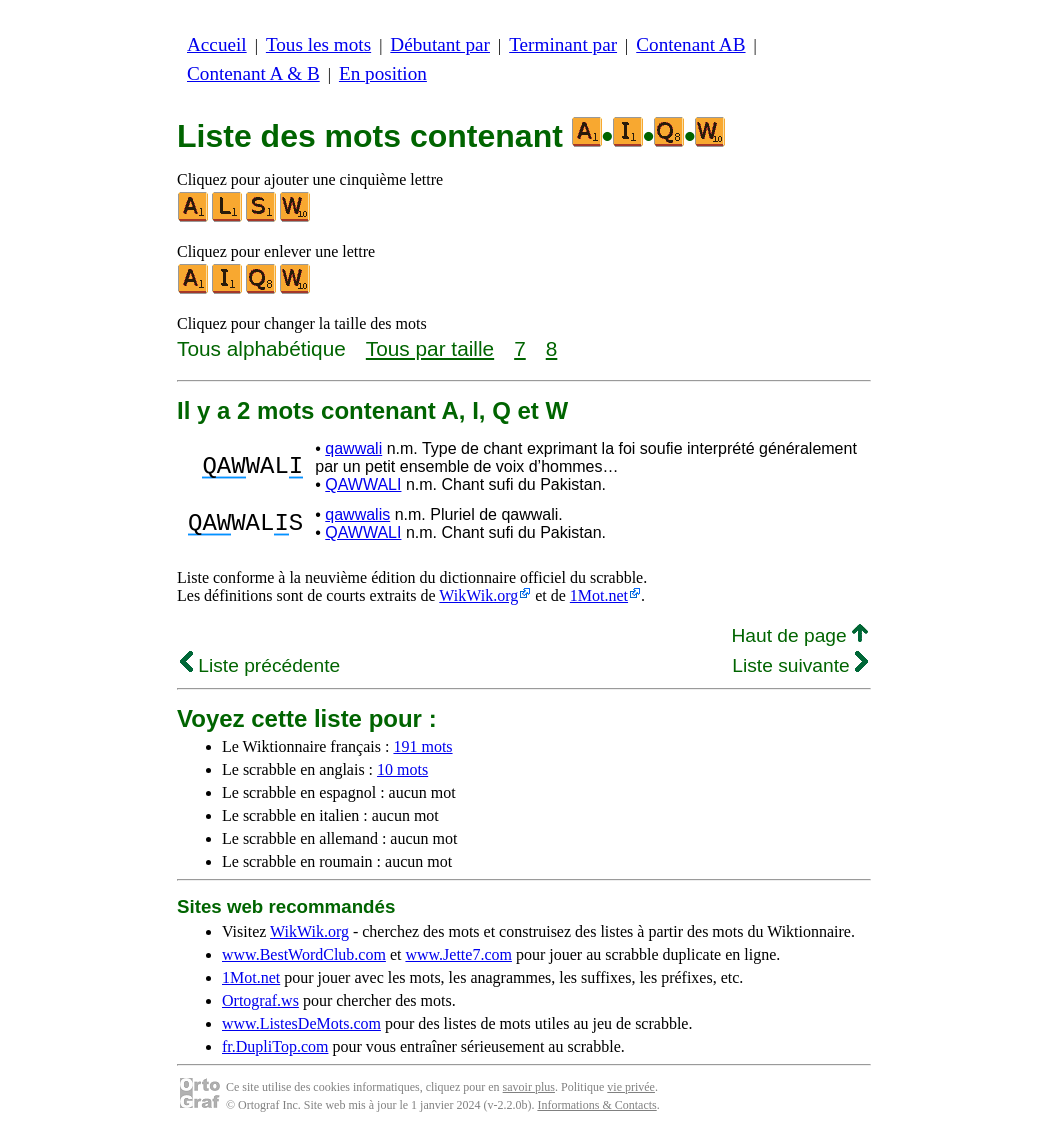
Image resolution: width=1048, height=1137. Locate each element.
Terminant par (563, 44)
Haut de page (799, 635)
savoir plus (529, 1087)
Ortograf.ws (260, 1000)
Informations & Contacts (596, 1105)
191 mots (422, 746)
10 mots (402, 769)
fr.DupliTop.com (275, 1046)
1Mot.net (599, 595)
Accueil (217, 44)
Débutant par (440, 44)
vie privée (631, 1087)
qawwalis (357, 514)
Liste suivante (800, 665)
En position (383, 73)
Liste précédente (260, 665)
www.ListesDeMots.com (301, 1023)
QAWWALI (363, 484)
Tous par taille (430, 348)
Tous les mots (318, 44)
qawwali (353, 448)
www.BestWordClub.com (304, 954)
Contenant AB (690, 44)
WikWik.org (478, 595)
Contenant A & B (253, 73)
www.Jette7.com (458, 954)
